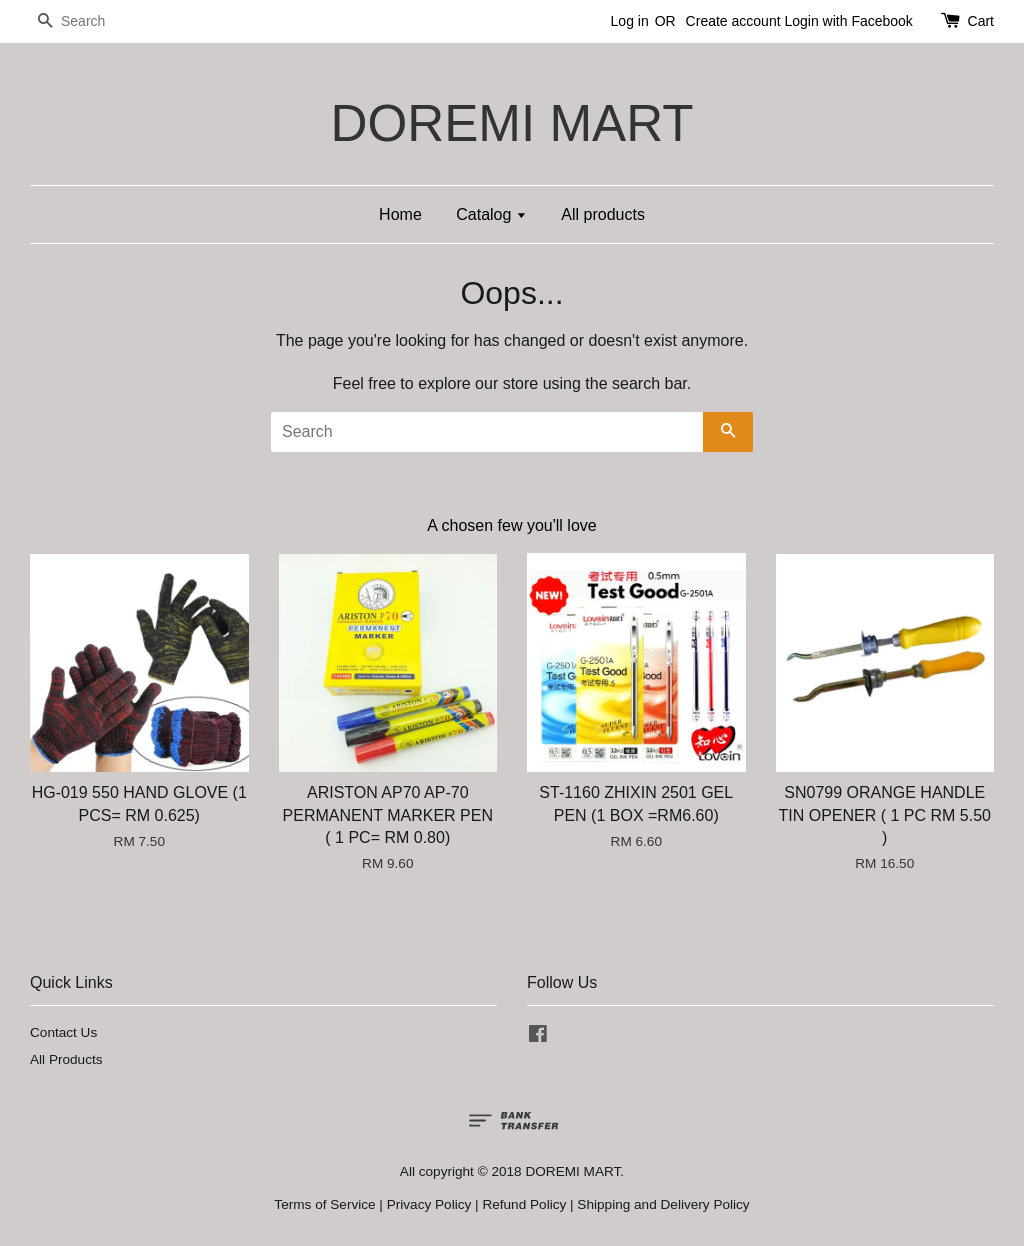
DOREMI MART (511, 123)
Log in (630, 21)
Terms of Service (324, 1204)
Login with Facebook (848, 21)
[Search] (90, 21)
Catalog (491, 214)
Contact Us (63, 1032)
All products (603, 214)
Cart (981, 21)
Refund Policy (524, 1204)
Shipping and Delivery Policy (663, 1204)
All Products (66, 1059)
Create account (733, 21)
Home (400, 214)
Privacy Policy (429, 1204)
